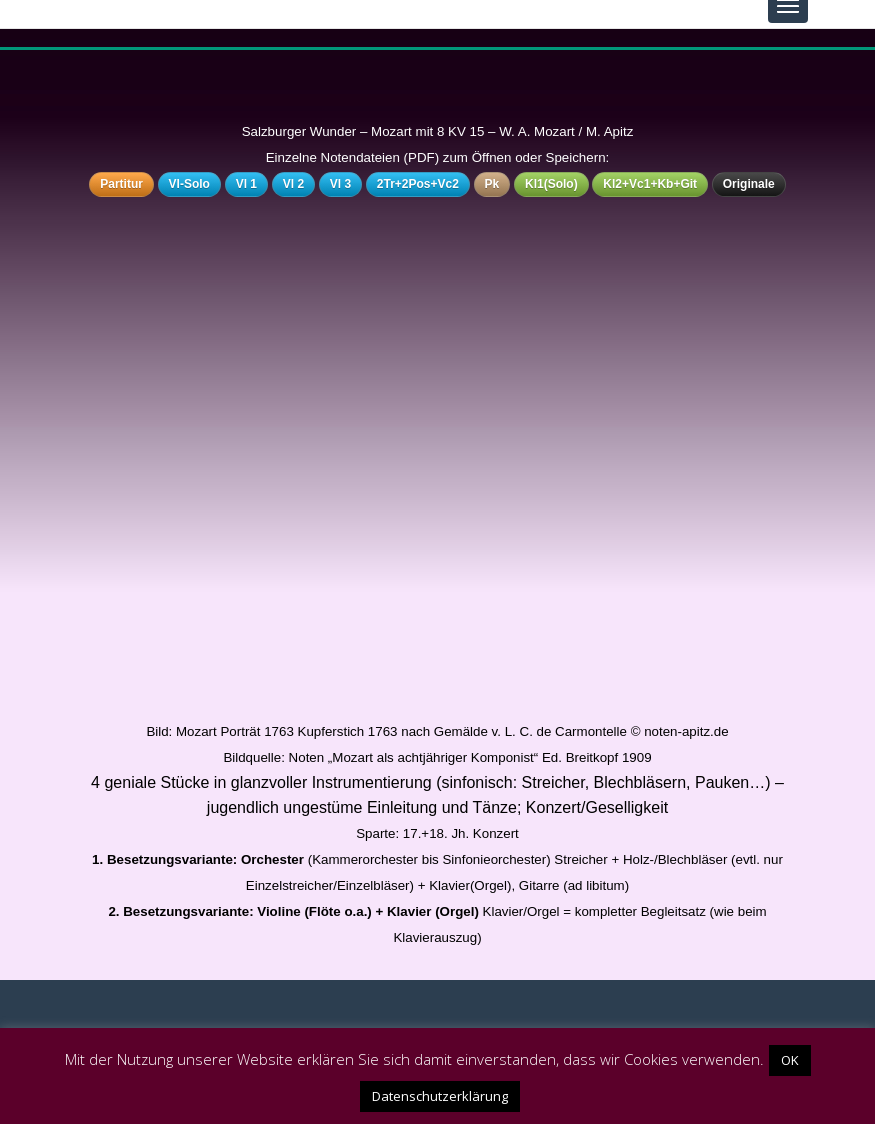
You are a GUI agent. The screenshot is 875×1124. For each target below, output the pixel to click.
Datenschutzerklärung (440, 1096)
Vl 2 (293, 184)
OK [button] (790, 1060)
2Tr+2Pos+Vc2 (418, 184)
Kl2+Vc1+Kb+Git (650, 184)
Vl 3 (340, 184)
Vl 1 (246, 184)
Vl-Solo (189, 184)
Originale (749, 184)
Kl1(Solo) (551, 184)
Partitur (121, 184)
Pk (492, 184)
